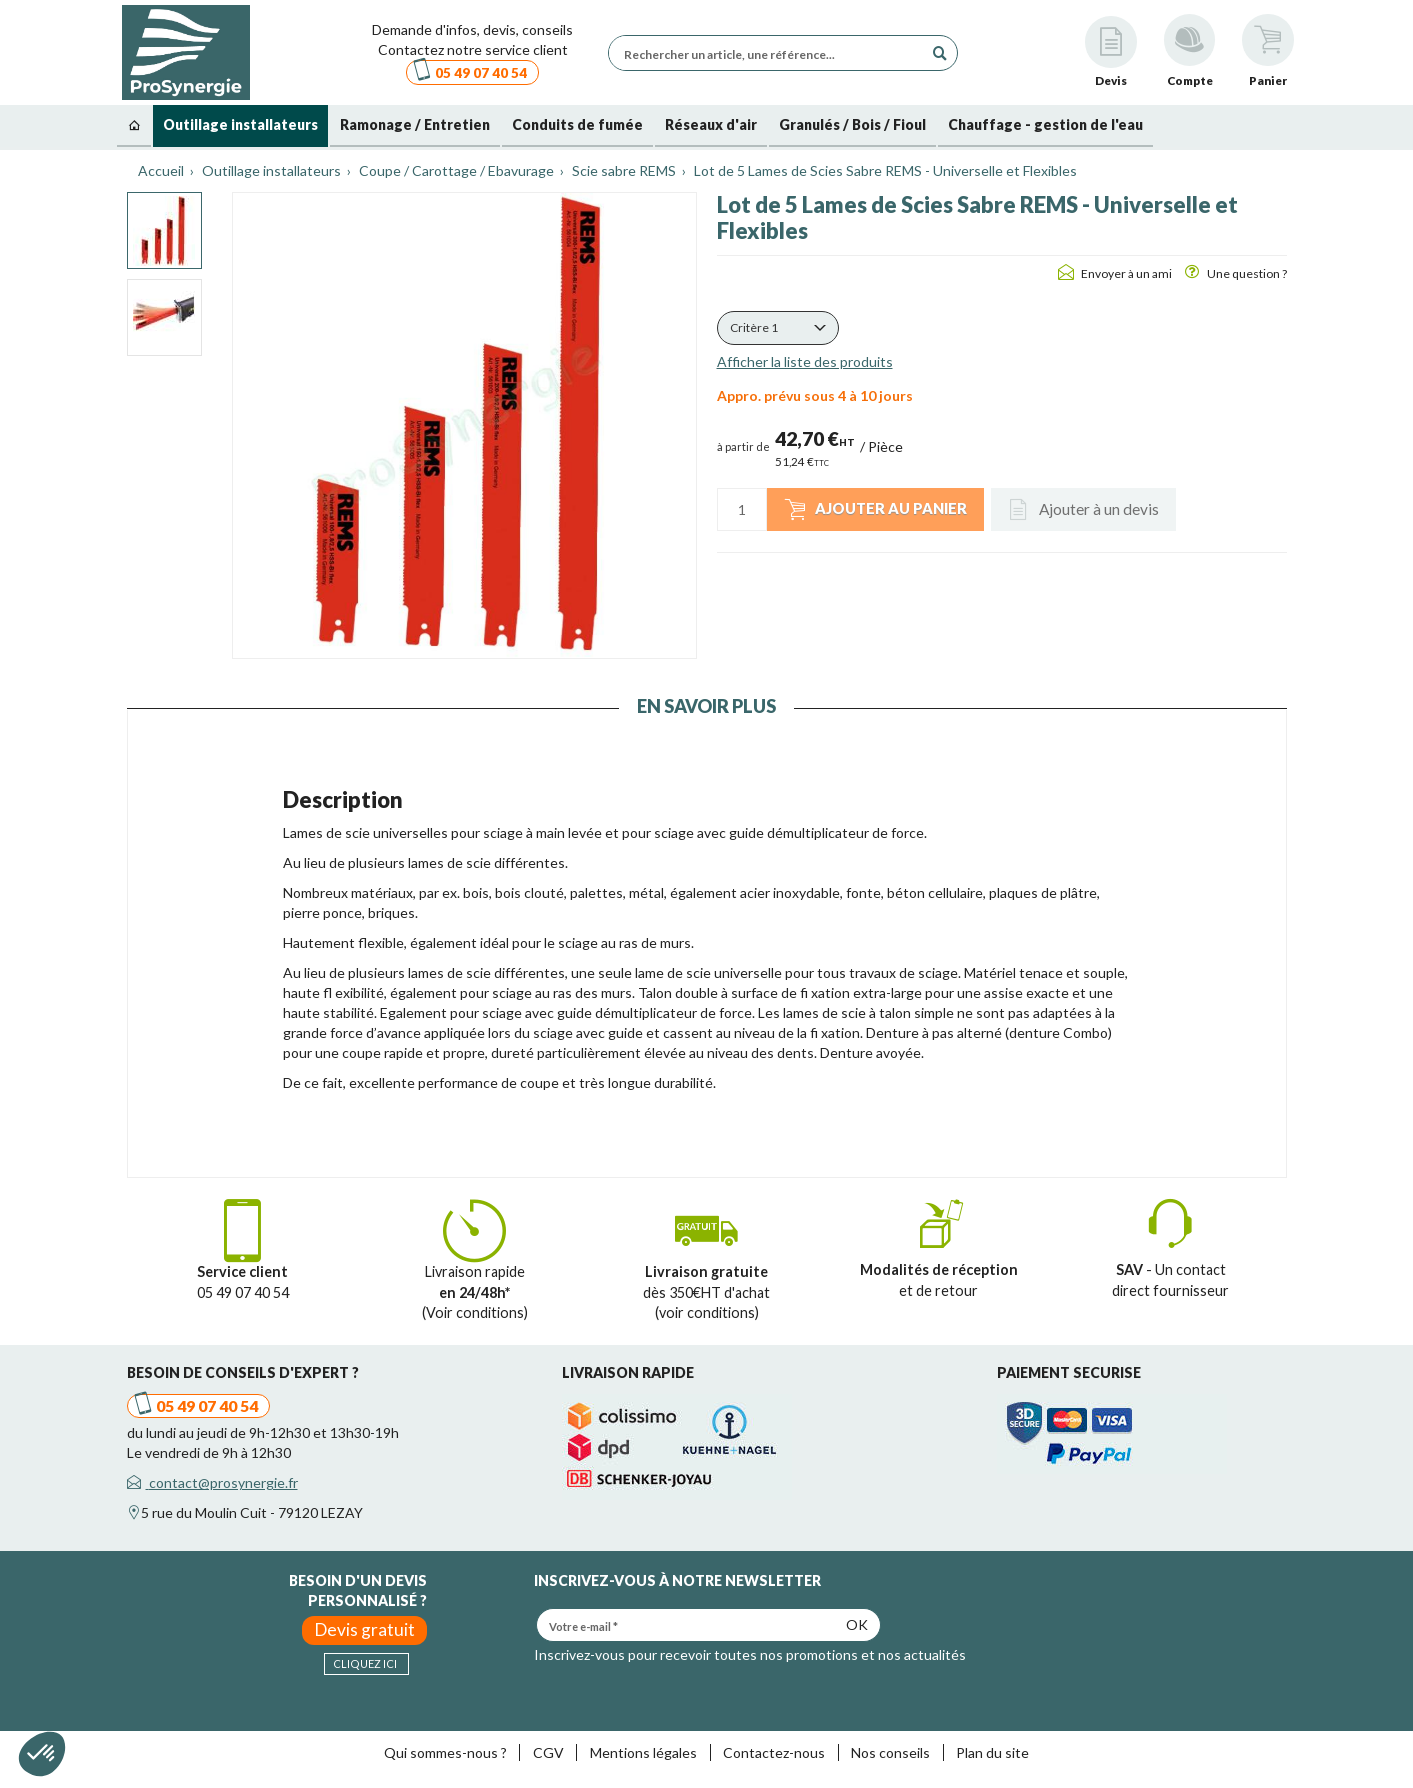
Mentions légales (643, 1752)
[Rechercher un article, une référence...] (771, 53)
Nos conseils (890, 1752)
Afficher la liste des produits (805, 361)
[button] (778, 328)
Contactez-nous (774, 1752)
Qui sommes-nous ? (445, 1752)
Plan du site (992, 1752)
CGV (548, 1752)
